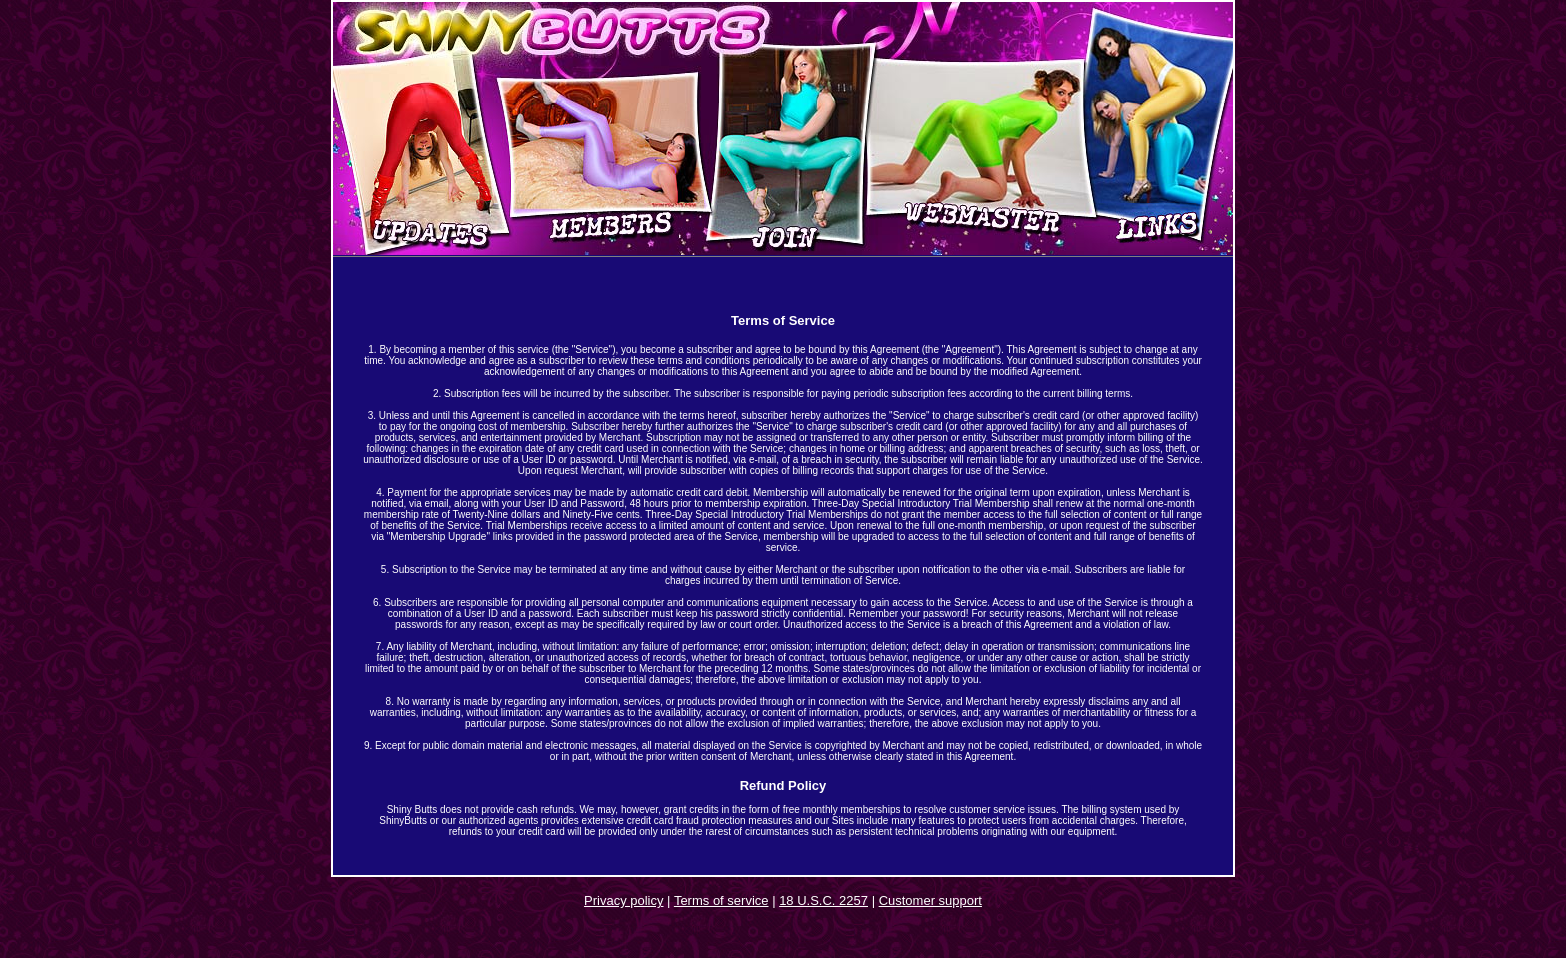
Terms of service (721, 900)
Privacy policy (623, 900)
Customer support (930, 900)
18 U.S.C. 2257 (823, 900)
